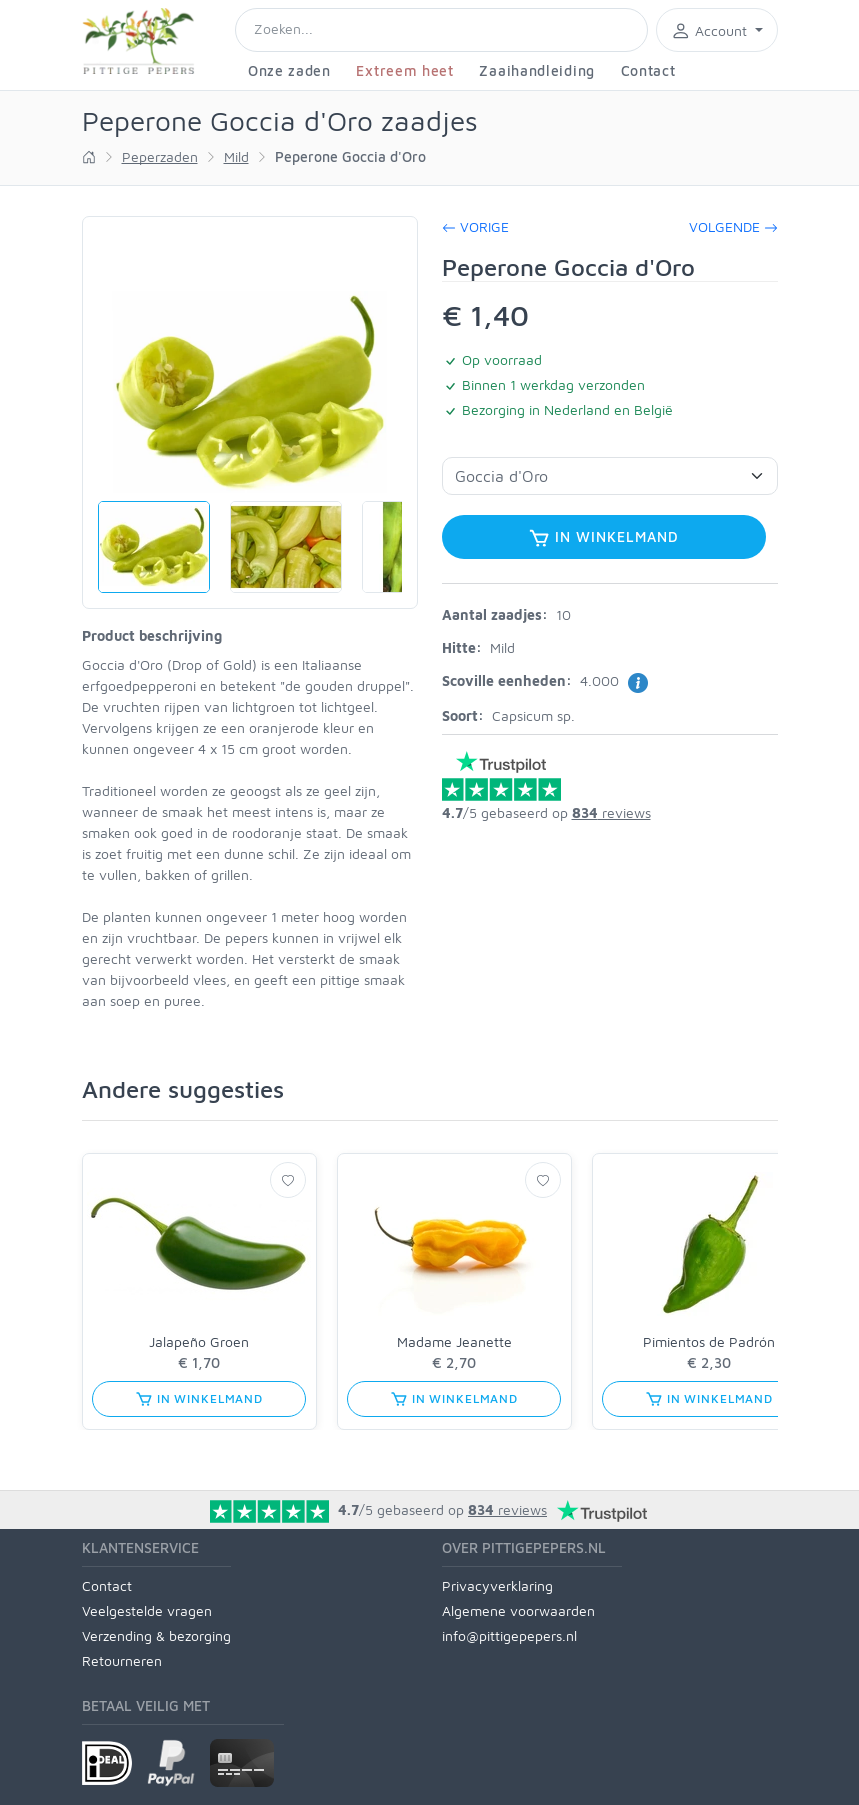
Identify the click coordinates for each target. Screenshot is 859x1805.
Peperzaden (160, 156)
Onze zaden (289, 70)
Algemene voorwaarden (518, 1610)
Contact (648, 70)
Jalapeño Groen (199, 1341)
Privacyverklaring (497, 1585)
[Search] (441, 30)
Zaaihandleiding (537, 70)
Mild (236, 156)
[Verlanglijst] (288, 1180)
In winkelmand (603, 538)
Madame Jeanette (454, 1341)
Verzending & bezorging (156, 1635)
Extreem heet (404, 70)
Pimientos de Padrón (709, 1341)
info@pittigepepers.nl (509, 1635)
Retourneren (122, 1660)
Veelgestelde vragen (147, 1610)
